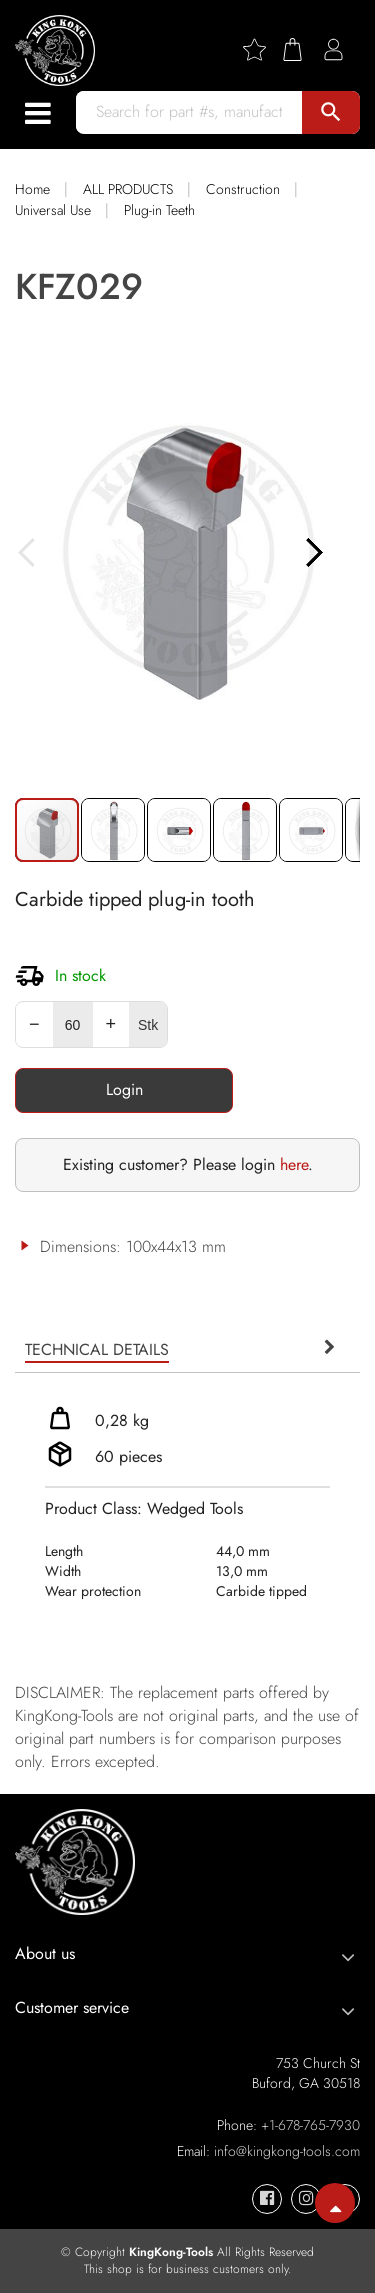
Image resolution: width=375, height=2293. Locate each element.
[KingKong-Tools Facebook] (267, 2199)
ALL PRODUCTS (128, 189)
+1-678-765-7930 (310, 2125)
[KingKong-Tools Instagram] (306, 2199)
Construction (243, 189)
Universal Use (53, 210)
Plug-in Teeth (159, 210)
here (294, 1164)
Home (32, 189)
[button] (114, 830)
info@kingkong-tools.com (287, 2151)
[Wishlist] (262, 49)
